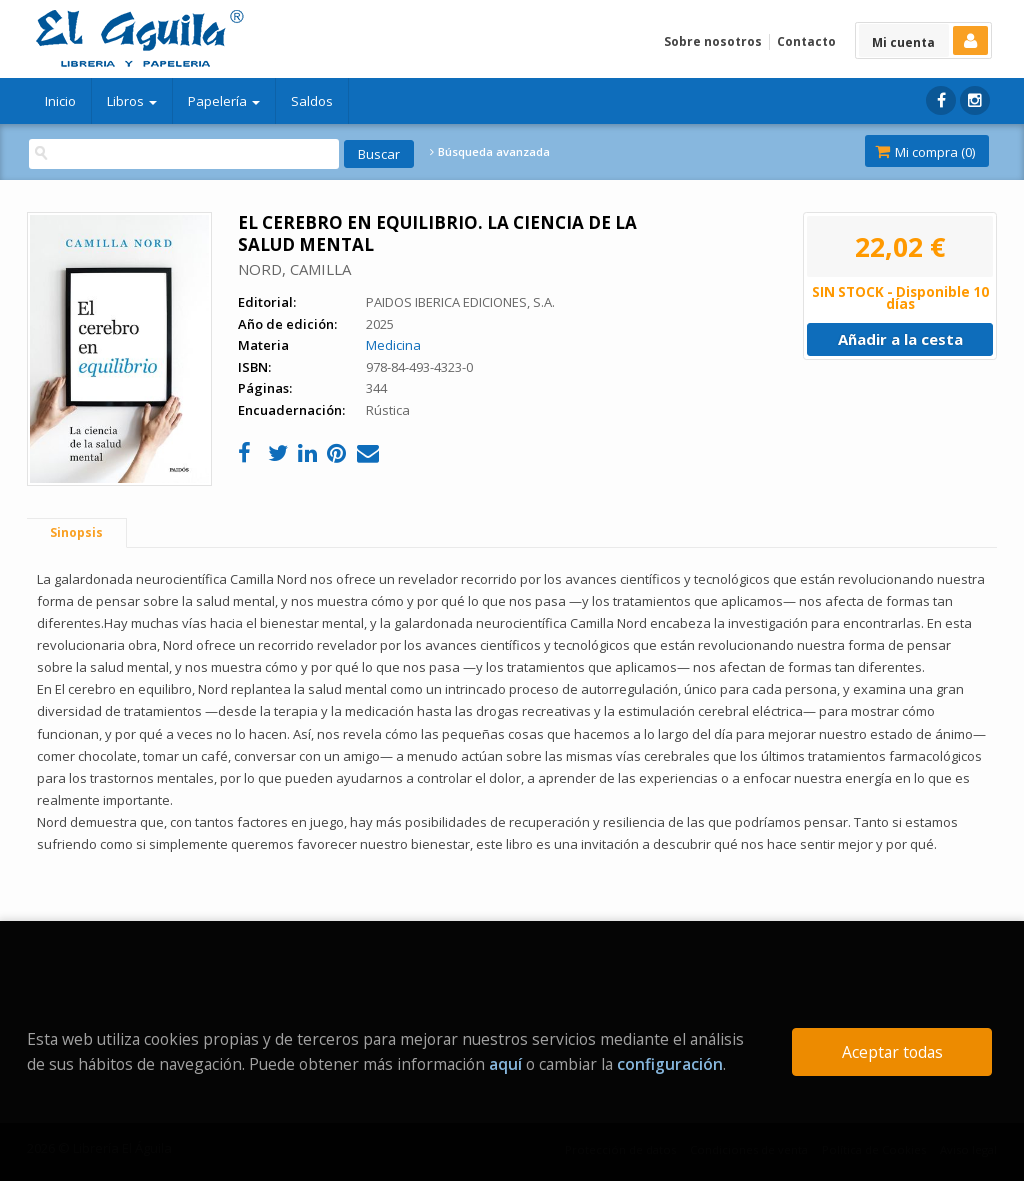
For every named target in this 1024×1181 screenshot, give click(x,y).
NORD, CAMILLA (294, 269)
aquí (505, 1064)
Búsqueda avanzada (490, 152)
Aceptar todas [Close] (892, 1052)
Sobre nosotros (713, 41)
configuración (670, 1064)
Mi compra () (925, 152)
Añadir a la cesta (900, 339)
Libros (132, 101)
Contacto (806, 41)
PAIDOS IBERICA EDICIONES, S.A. (460, 302)
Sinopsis (76, 532)
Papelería (224, 101)
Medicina (393, 345)
